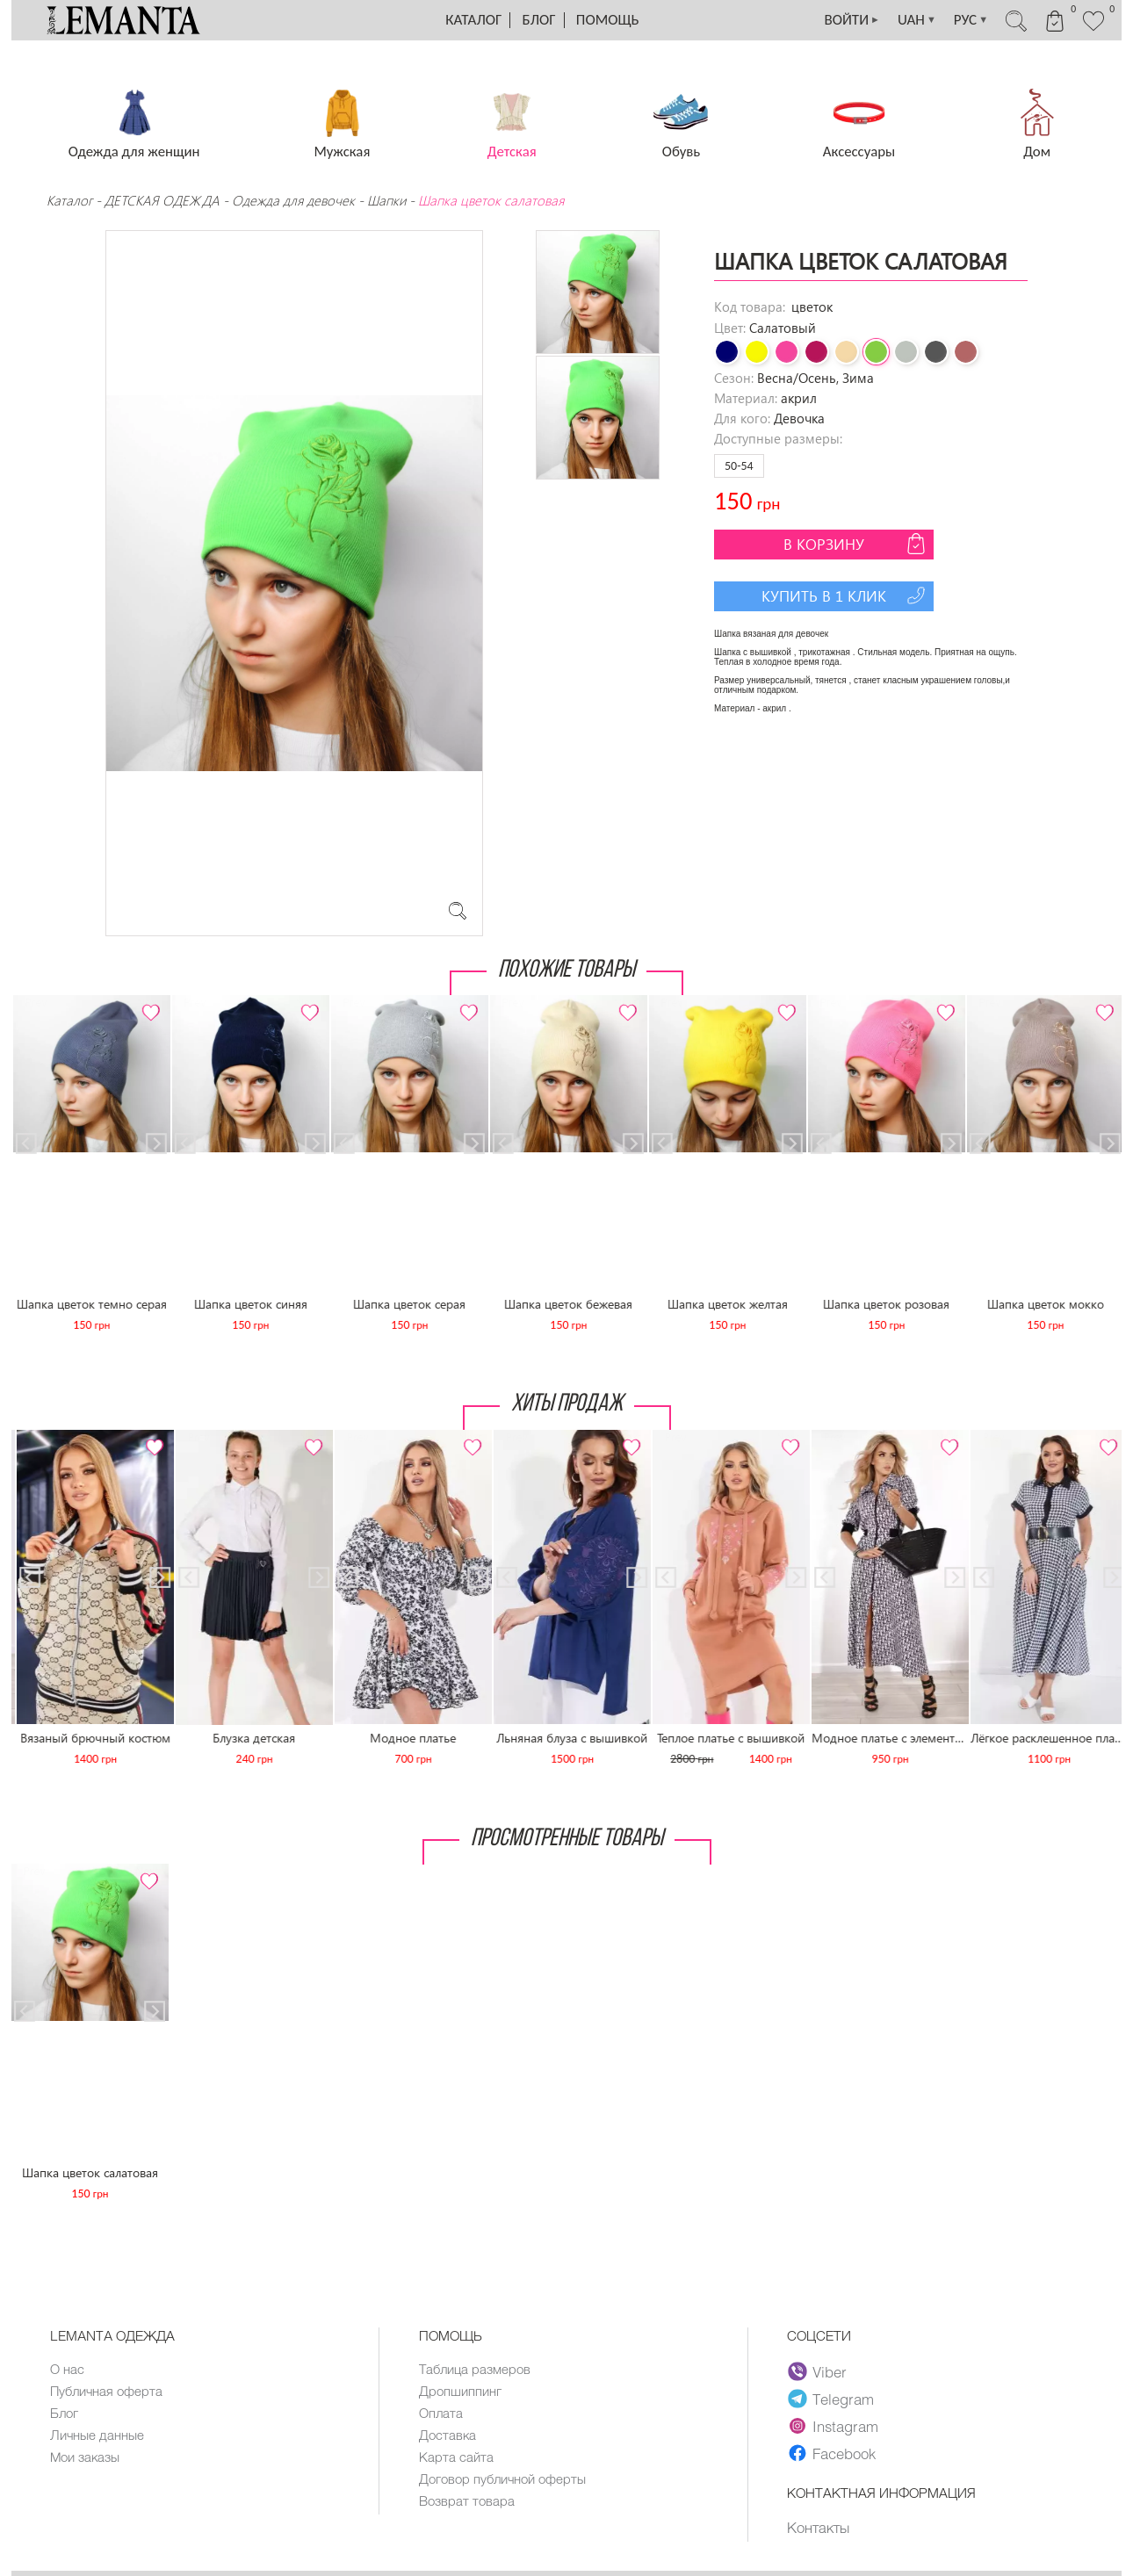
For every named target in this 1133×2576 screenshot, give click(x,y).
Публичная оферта (106, 2391)
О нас (67, 2369)
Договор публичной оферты (502, 2478)
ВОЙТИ (852, 20)
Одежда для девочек (293, 200)
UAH (917, 20)
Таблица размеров (474, 2369)
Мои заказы (84, 2456)
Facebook (832, 2453)
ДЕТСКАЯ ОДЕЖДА (162, 200)
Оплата (441, 2413)
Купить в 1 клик (845, 595)
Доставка (447, 2435)
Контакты (818, 2527)
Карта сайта (456, 2456)
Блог (539, 20)
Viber (817, 2371)
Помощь (607, 20)
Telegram (831, 2398)
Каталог (473, 20)
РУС (971, 20)
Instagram (833, 2425)
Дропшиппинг (460, 2391)
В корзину (856, 543)
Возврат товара (467, 2500)
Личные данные (97, 2435)
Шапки (386, 200)
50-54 (739, 465)
